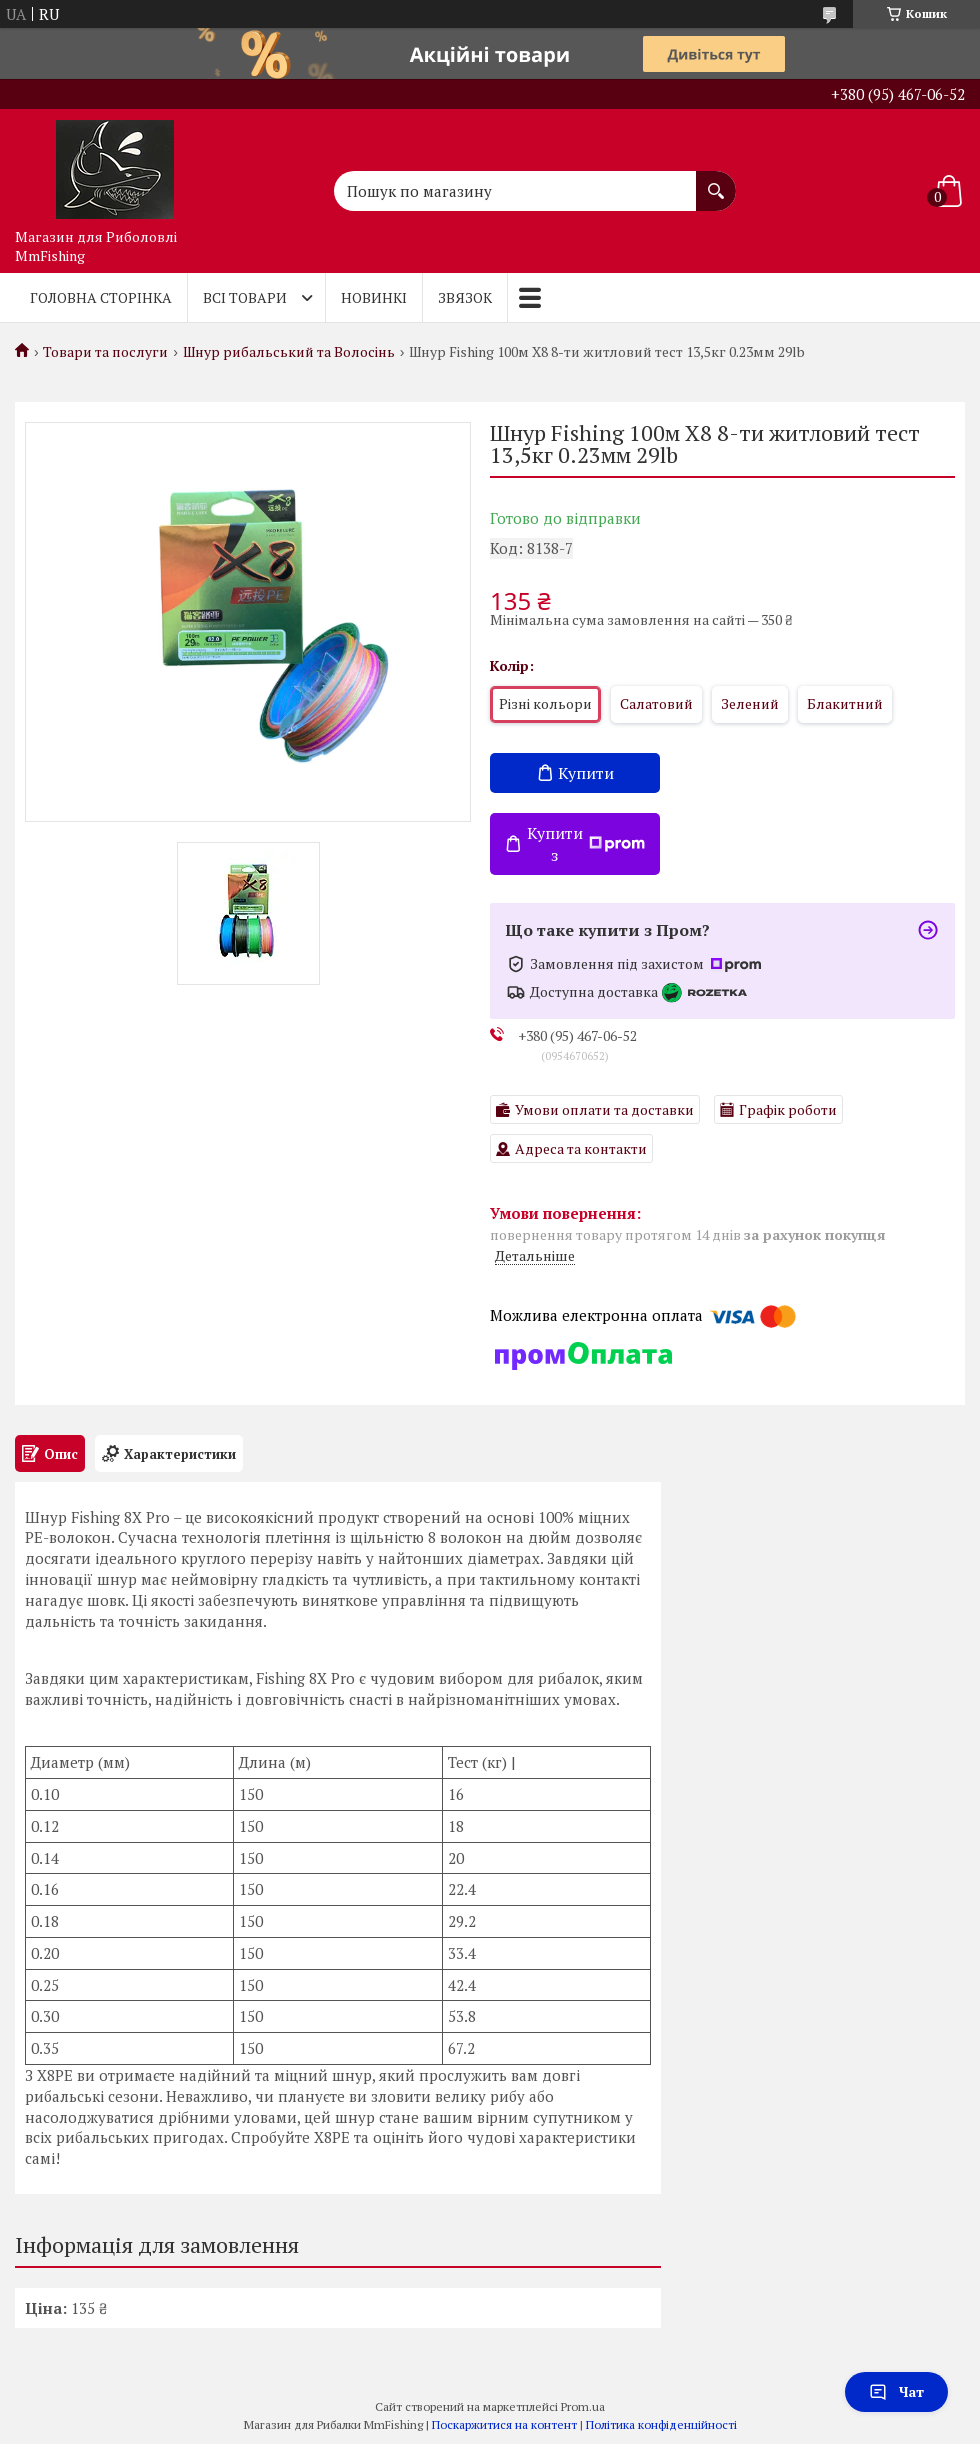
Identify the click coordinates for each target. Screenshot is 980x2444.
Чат (896, 2391)
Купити (586, 773)
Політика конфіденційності (661, 2424)
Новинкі (374, 297)
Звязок (465, 297)
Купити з (586, 844)
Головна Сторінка (101, 297)
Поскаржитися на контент (504, 2424)
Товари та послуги (105, 352)
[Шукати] (716, 181)
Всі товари (245, 297)
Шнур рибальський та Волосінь (289, 352)
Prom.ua (583, 2406)
